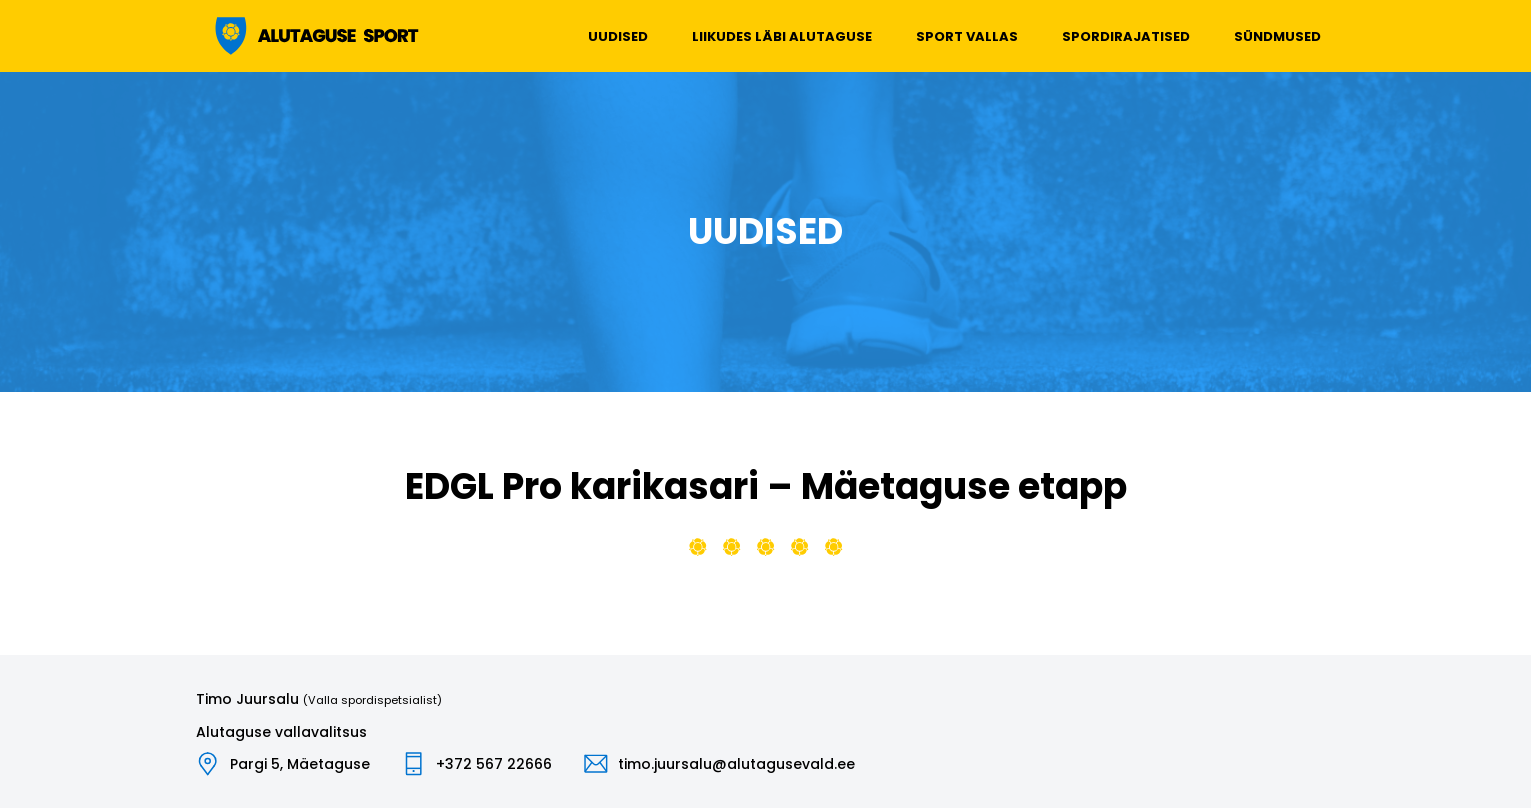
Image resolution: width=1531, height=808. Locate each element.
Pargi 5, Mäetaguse (300, 764)
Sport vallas (967, 36)
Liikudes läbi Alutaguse (782, 36)
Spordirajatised (1126, 36)
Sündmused (1277, 36)
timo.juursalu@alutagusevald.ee (736, 764)
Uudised (618, 36)
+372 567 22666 (494, 764)
